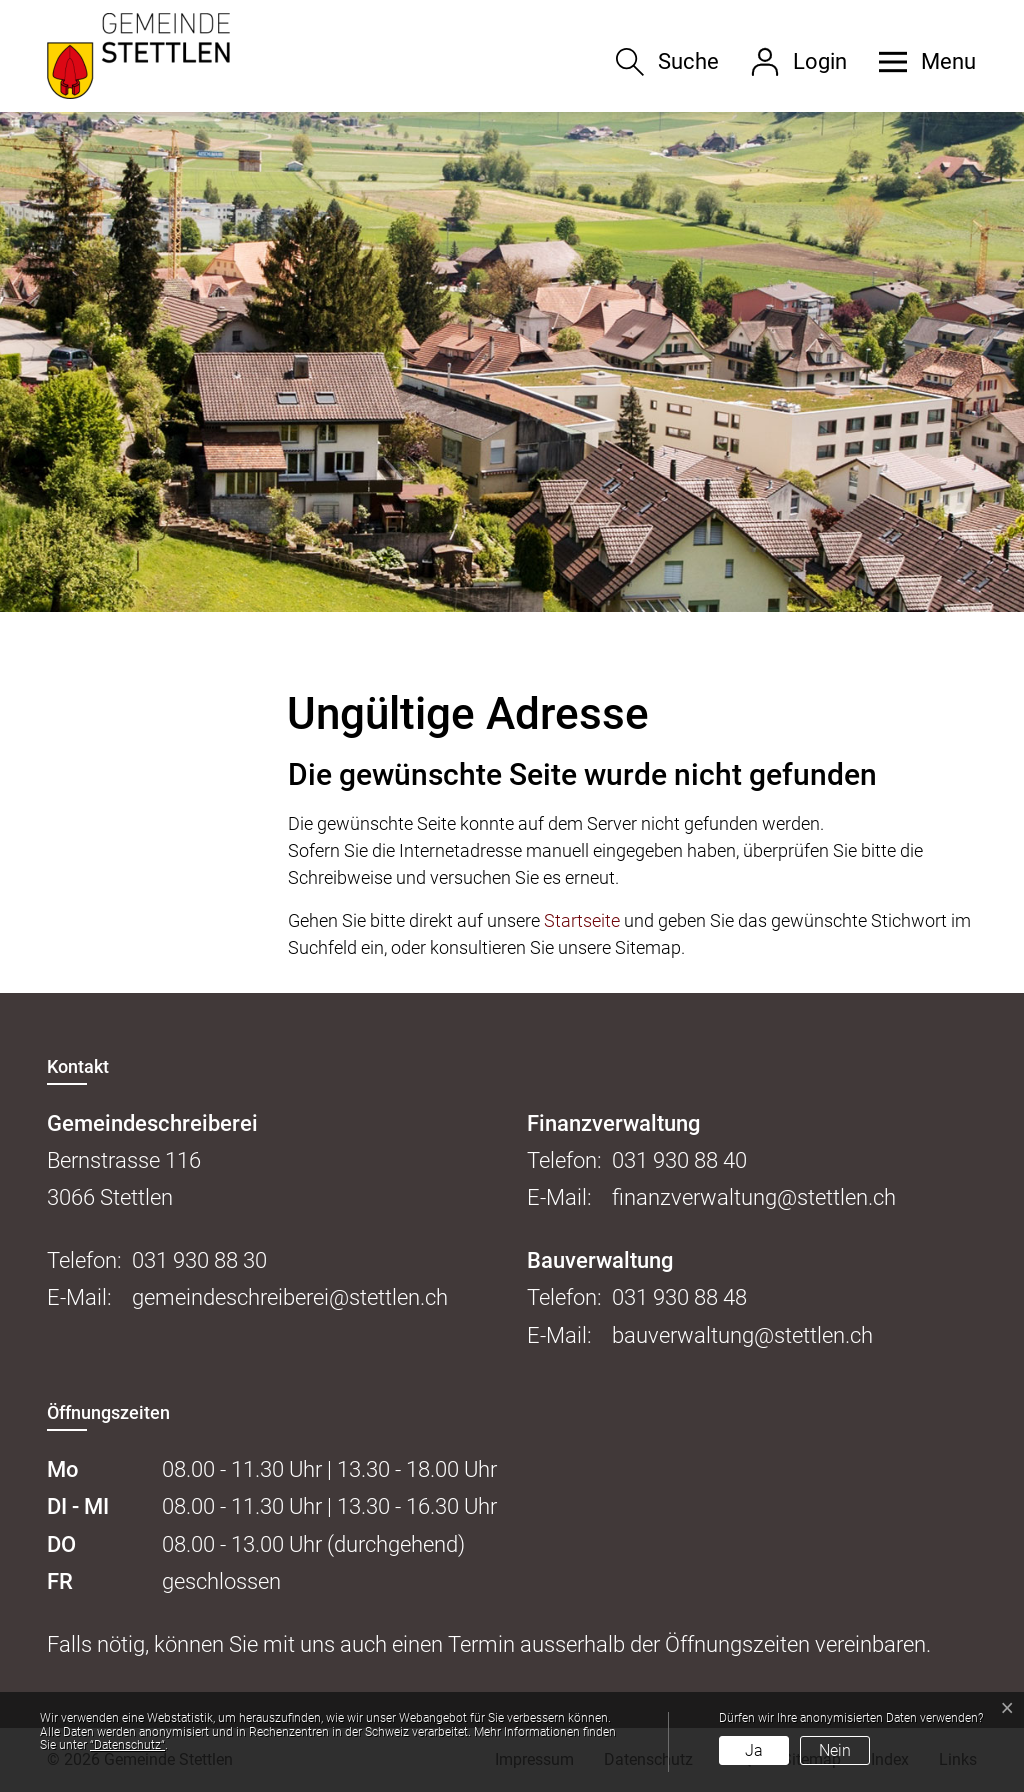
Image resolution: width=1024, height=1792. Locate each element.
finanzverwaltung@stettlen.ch (754, 1197)
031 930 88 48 (679, 1297)
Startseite (582, 920)
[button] (920, 62)
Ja (754, 1750)
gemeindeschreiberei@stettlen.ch (290, 1297)
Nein (835, 1750)
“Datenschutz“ (127, 1745)
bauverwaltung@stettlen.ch (742, 1335)
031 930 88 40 (679, 1160)
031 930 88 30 (199, 1260)
